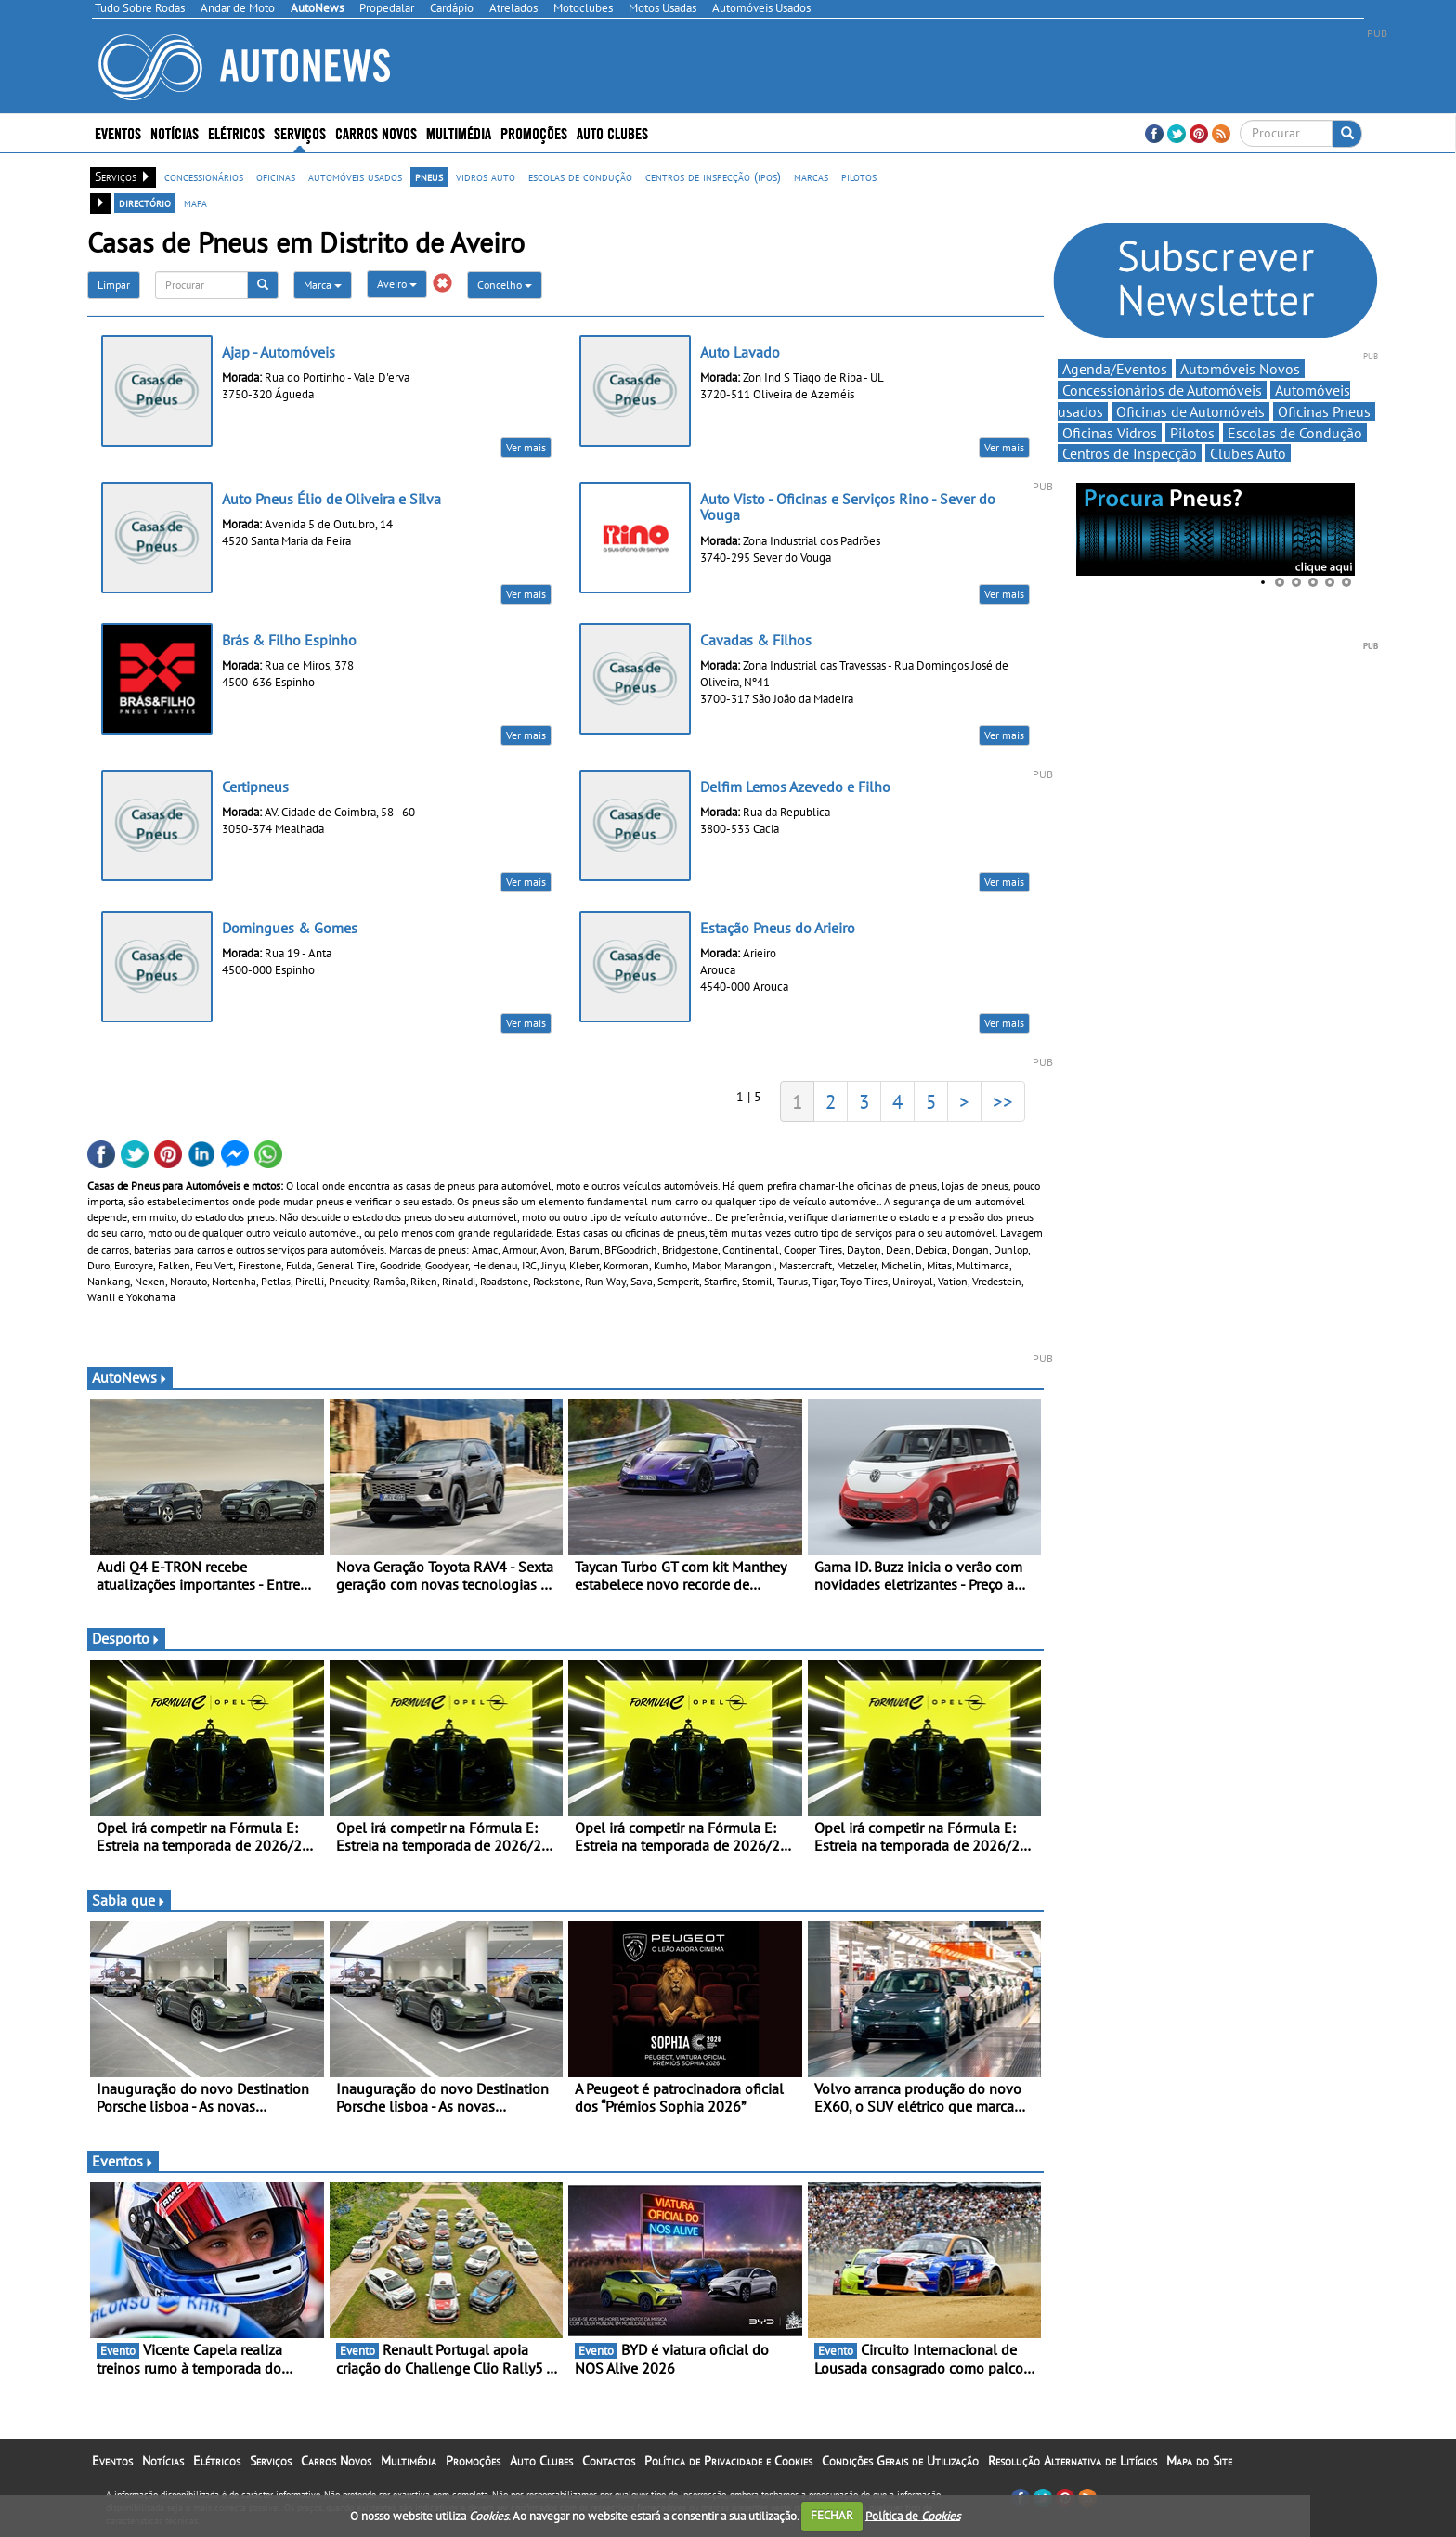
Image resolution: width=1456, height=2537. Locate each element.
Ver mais (526, 447)
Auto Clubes (612, 132)
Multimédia (458, 132)
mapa (195, 202)
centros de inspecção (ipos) (713, 176)
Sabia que (129, 1900)
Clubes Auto (1248, 453)
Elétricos (236, 132)
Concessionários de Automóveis (1162, 390)
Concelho (504, 285)
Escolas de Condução (1295, 432)
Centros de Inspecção (1129, 453)
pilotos (859, 176)
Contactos (608, 2460)
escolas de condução (580, 176)
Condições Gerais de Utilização (900, 2460)
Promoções (533, 132)
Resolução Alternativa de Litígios (1072, 2460)
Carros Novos (376, 132)
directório (145, 202)
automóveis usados (355, 176)
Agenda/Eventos (1114, 368)
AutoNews (130, 1377)
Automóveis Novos (1240, 368)
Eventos (118, 132)
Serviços (300, 132)
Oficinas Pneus (1324, 411)
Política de (912, 2515)
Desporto (126, 1638)
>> (1003, 1101)
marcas (811, 176)
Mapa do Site (1199, 2460)
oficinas (275, 176)
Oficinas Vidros (1109, 432)
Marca (323, 285)
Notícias (174, 132)
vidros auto (485, 176)
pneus (429, 176)
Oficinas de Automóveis (1190, 411)
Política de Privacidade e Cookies (728, 2460)
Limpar (114, 285)
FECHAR (832, 2515)
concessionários (203, 176)
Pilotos (1192, 432)
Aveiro (397, 284)
